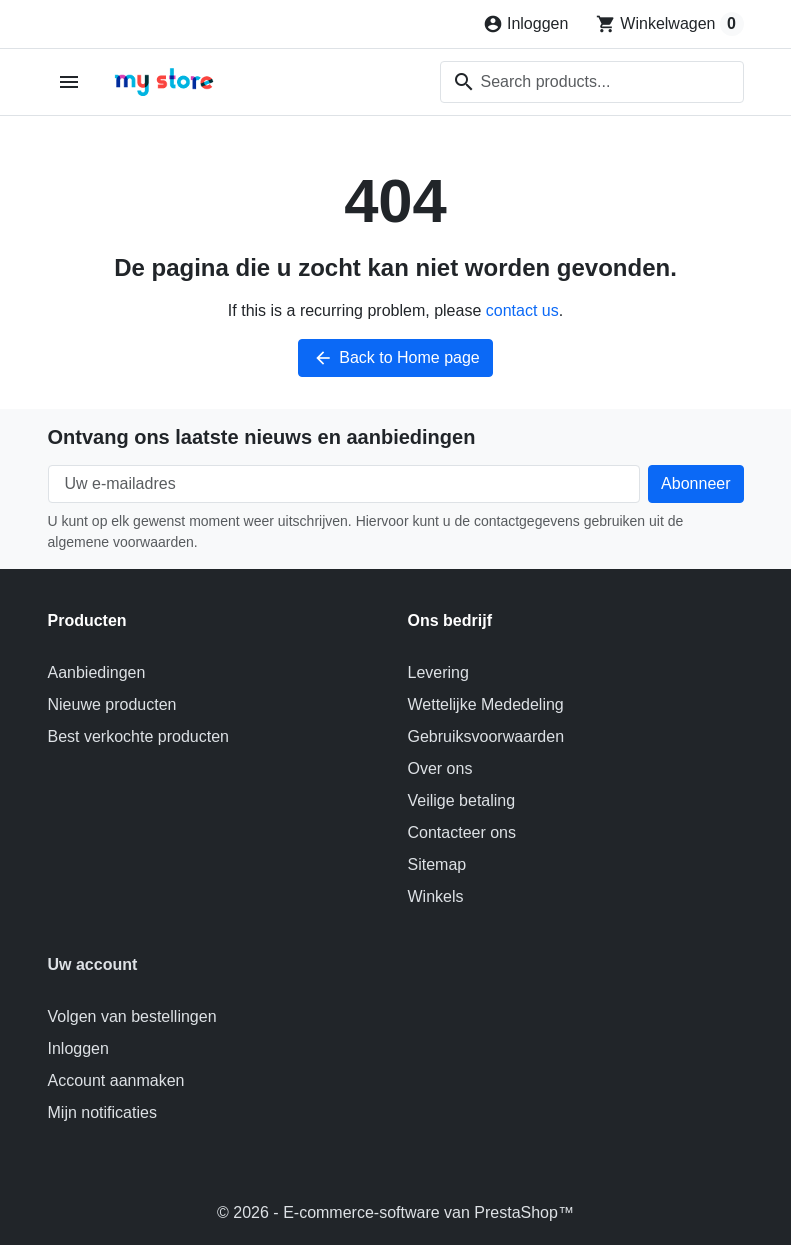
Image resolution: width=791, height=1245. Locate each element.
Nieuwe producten (112, 704)
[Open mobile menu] (69, 82)
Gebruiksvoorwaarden (486, 736)
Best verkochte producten (138, 736)
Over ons (440, 768)
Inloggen (78, 1048)
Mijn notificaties (102, 1112)
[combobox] (592, 82)
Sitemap (437, 864)
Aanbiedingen (97, 672)
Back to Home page (395, 358)
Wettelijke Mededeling (486, 704)
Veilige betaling (462, 800)
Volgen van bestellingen (132, 1016)
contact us (522, 310)
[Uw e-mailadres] (344, 484)
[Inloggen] (525, 24)
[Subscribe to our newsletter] (695, 484)
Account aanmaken (116, 1080)
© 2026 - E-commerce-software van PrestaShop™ (395, 1212)
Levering (438, 672)
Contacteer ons (462, 832)
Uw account (93, 964)
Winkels (436, 896)
